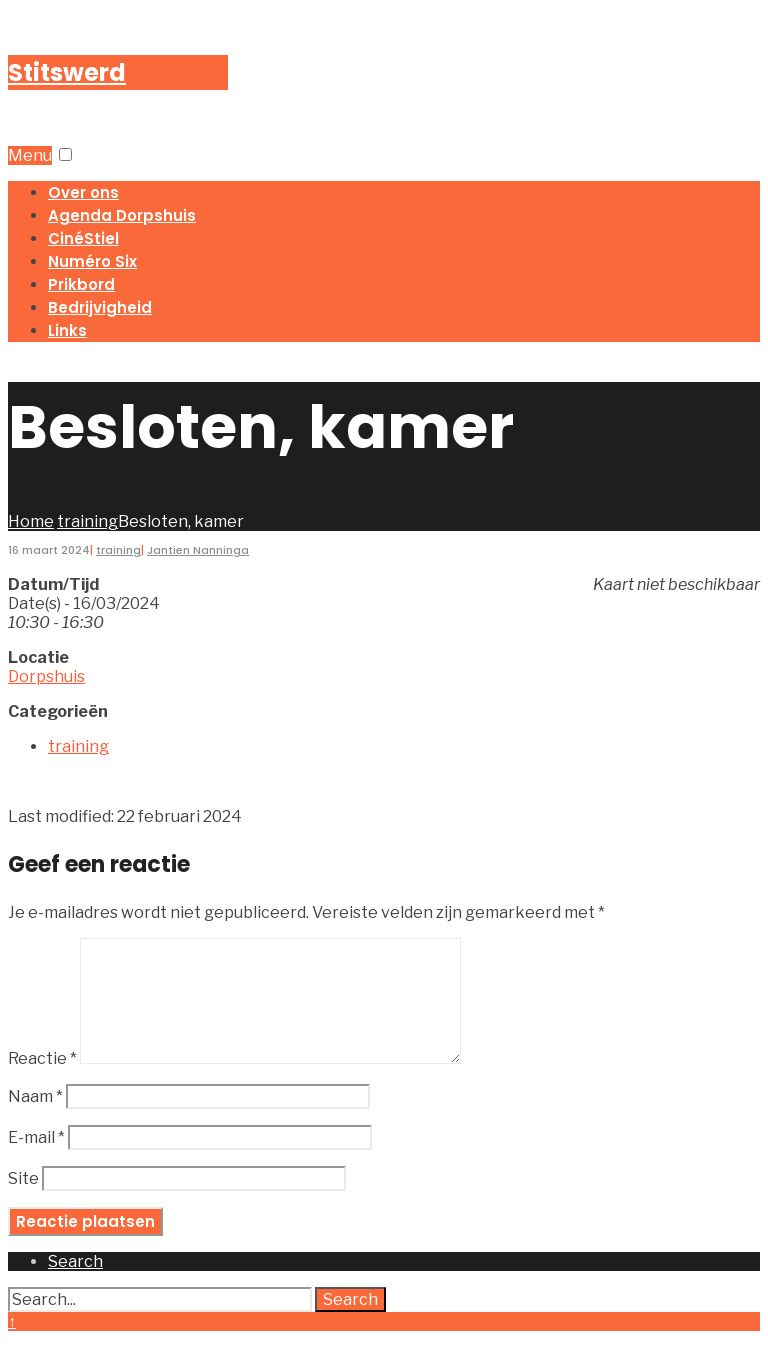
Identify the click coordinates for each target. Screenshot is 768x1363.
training (87, 521)
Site (23, 1202)
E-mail (36, 1161)
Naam (35, 1120)
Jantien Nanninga (198, 550)
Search (350, 1323)
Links (67, 330)
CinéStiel (83, 238)
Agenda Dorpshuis (122, 215)
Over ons (83, 192)
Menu (30, 155)
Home (31, 521)
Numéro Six (92, 261)
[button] (65, 154)
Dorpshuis (46, 676)
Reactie (42, 1082)
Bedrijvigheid (100, 307)
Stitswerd (67, 72)
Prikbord (81, 284)
